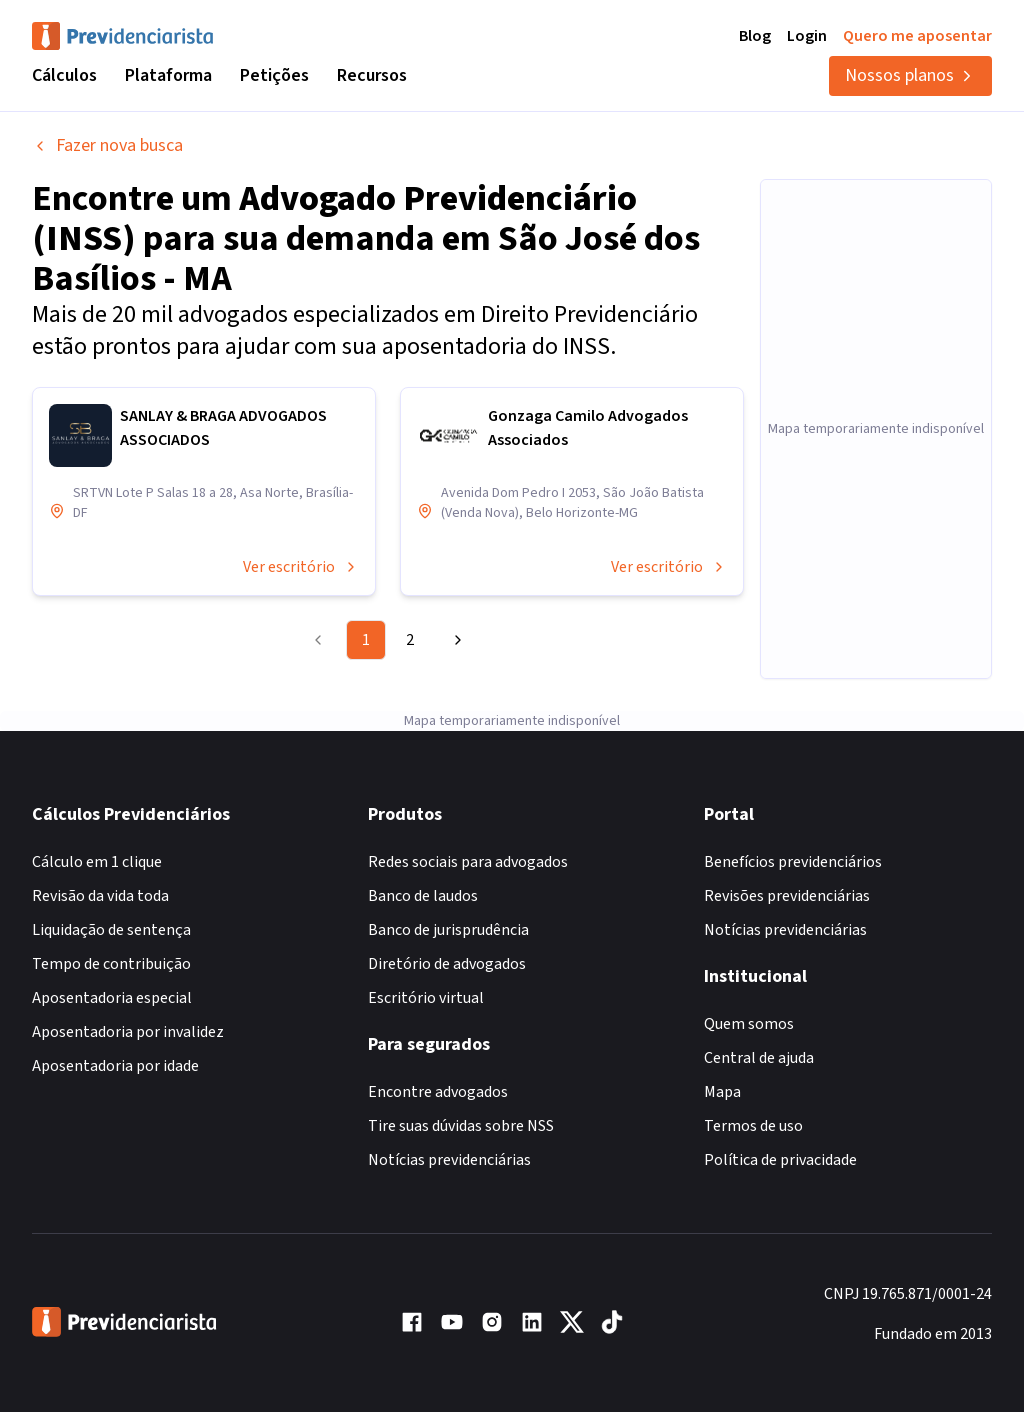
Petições (274, 75)
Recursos (372, 75)
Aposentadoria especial (112, 998)
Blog (755, 36)
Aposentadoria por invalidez (128, 1032)
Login (807, 36)
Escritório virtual (426, 998)
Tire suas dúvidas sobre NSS (461, 1126)
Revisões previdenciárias (787, 896)
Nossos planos (910, 75)
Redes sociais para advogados (468, 862)
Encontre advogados (438, 1092)
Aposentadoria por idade (115, 1066)
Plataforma (168, 75)
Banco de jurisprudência (448, 930)
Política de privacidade (780, 1160)
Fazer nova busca (107, 145)
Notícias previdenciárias (449, 1160)
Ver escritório (301, 567)
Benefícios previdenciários (793, 862)
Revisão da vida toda (100, 896)
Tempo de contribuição (111, 964)
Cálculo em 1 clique (97, 862)
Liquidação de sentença (111, 930)
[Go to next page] (455, 640)
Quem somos (749, 1024)
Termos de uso (753, 1126)
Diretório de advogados (447, 964)
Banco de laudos (423, 896)
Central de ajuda (759, 1058)
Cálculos (64, 75)
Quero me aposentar (917, 36)
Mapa (722, 1092)
